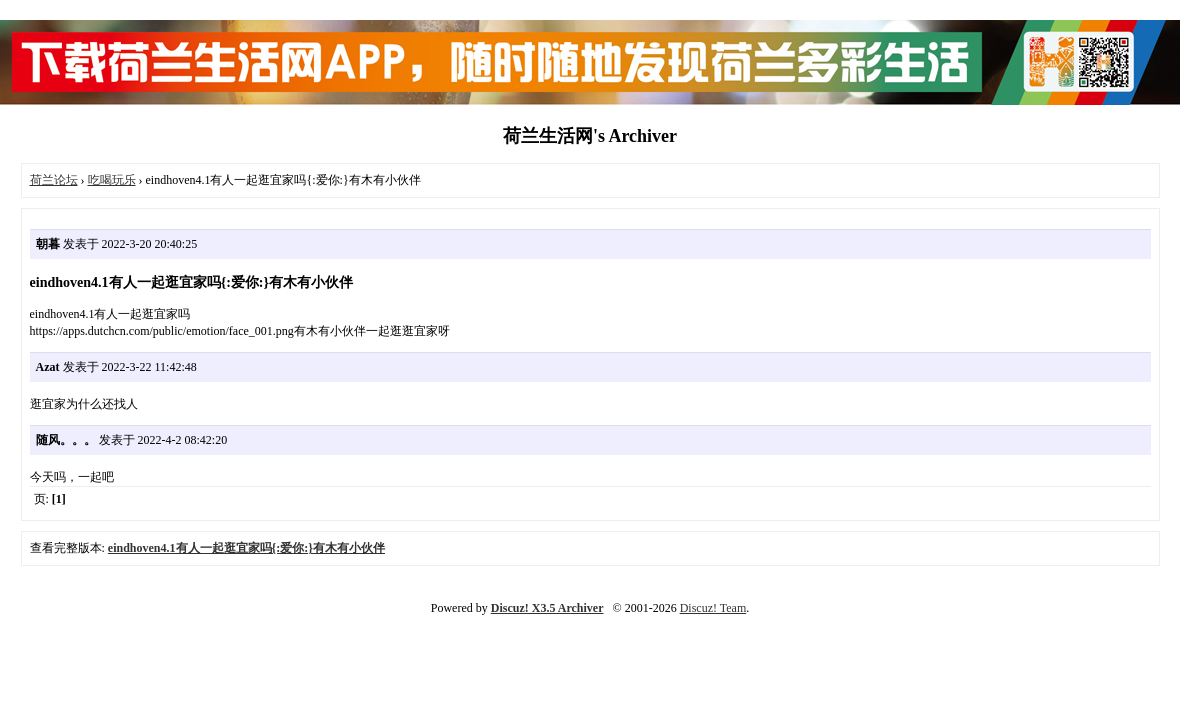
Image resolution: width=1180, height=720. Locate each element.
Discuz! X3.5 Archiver (547, 608)
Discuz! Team (713, 608)
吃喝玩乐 (112, 180)
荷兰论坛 (54, 180)
